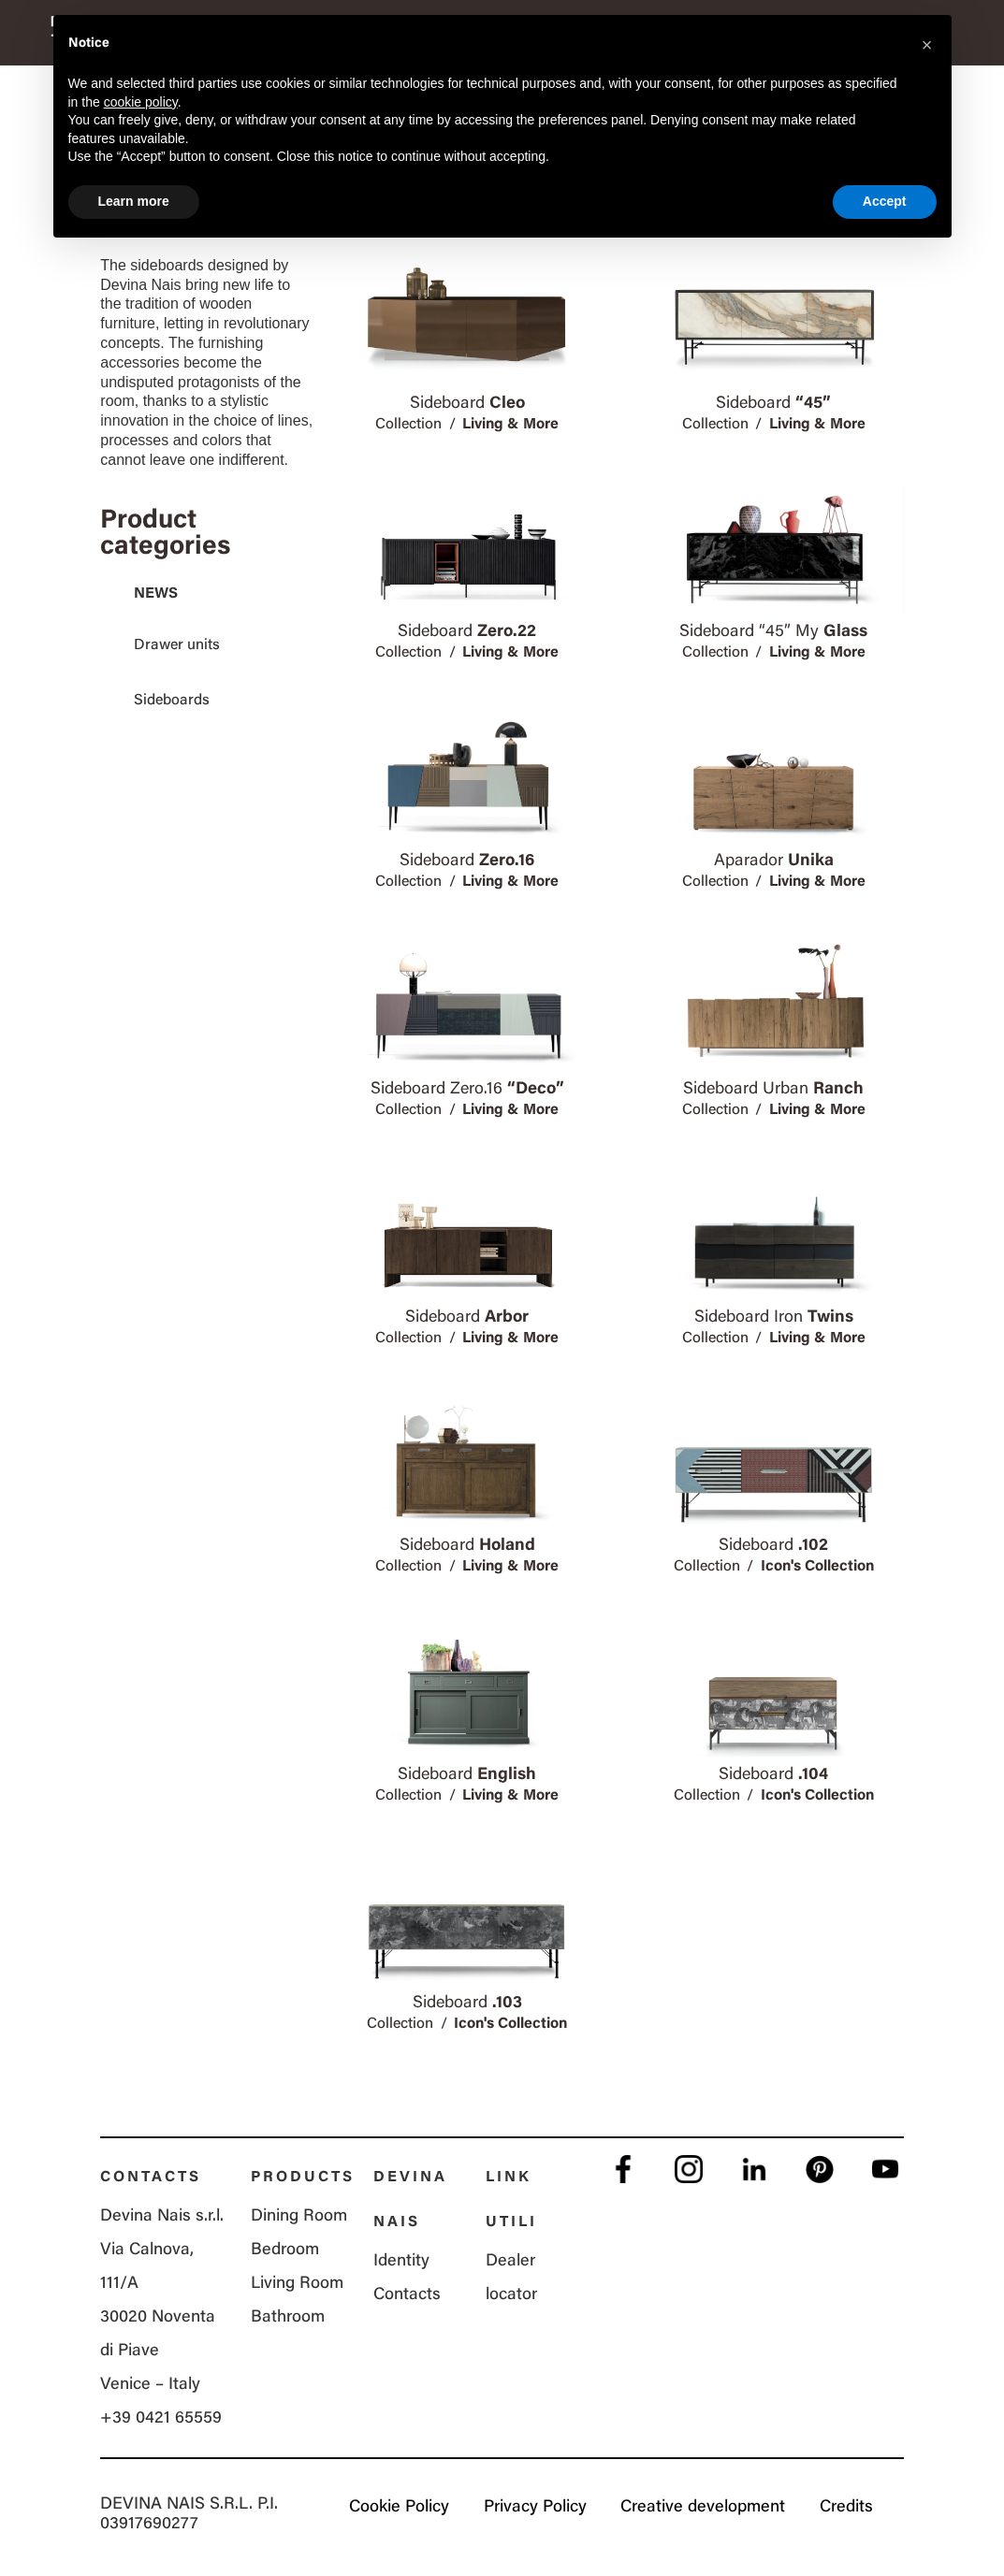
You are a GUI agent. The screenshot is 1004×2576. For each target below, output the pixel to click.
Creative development (701, 2507)
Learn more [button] (133, 201)
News (156, 593)
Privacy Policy (532, 2507)
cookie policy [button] (141, 101)
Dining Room (299, 2216)
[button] (927, 45)
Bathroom (288, 2317)
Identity (401, 2261)
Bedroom (285, 2250)
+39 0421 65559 (161, 2418)
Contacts (407, 2295)
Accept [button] (885, 201)
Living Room (297, 2284)
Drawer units (177, 645)
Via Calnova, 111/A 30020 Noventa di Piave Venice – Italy (157, 2318)
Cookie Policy (395, 2507)
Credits (846, 2507)
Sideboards (172, 700)
